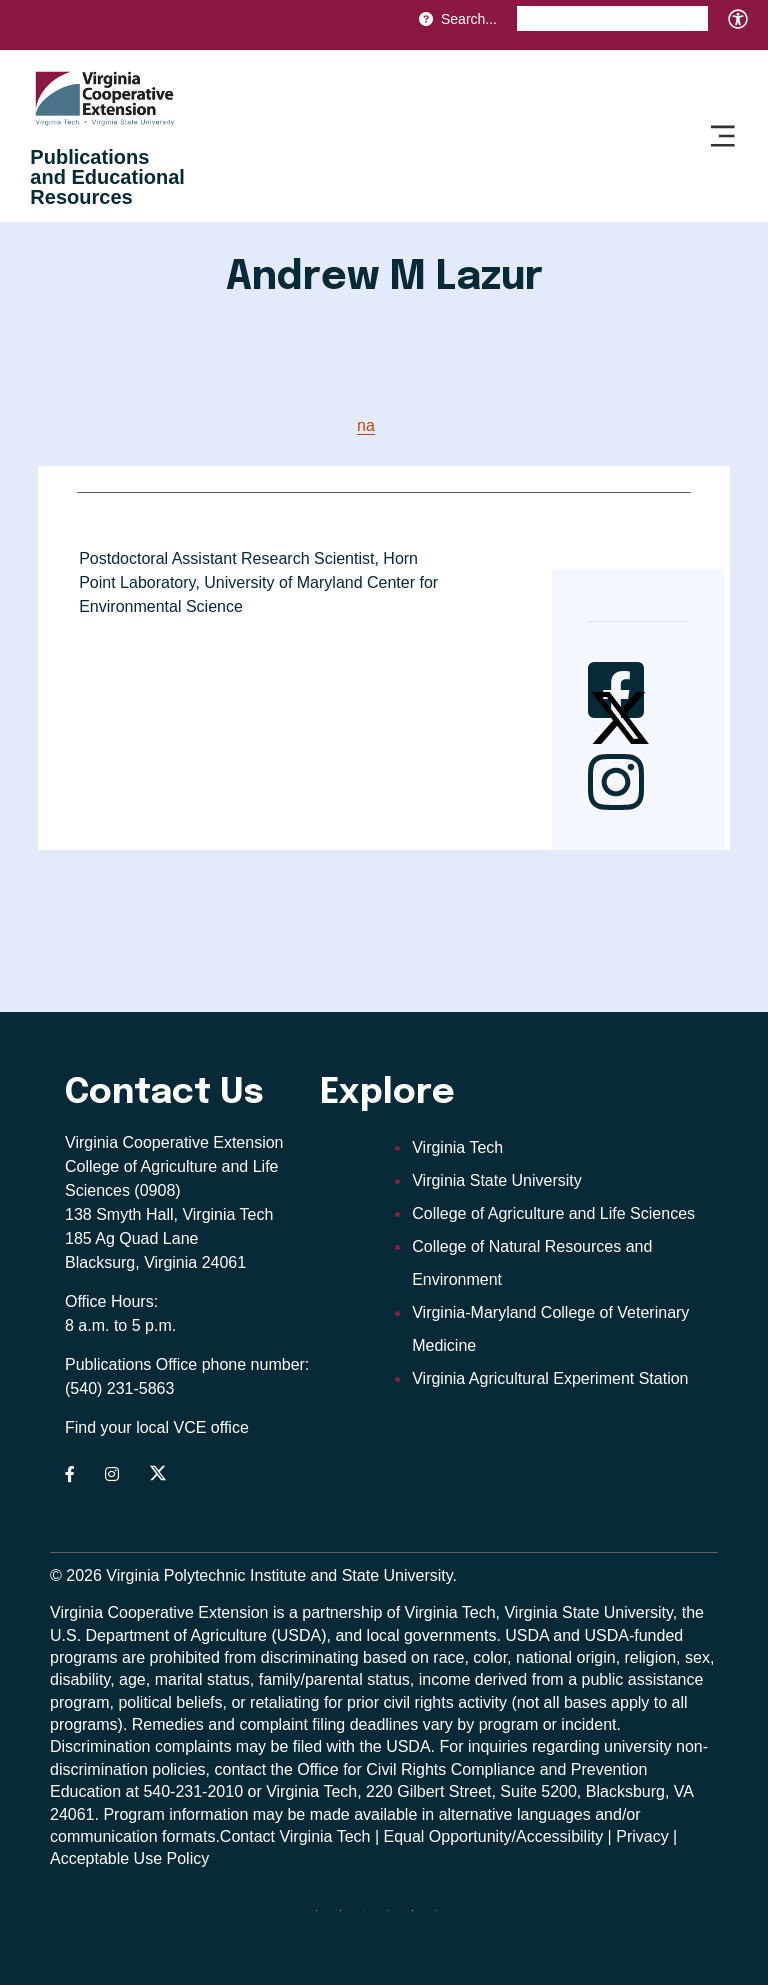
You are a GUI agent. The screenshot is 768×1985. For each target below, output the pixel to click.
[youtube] (444, 1918)
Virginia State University (497, 1180)
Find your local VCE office (157, 1427)
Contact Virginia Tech (295, 1836)
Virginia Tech (457, 1147)
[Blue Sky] (324, 1918)
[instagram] (396, 1918)
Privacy (642, 1836)
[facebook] (348, 1918)
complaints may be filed (238, 1746)
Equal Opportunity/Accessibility (494, 1836)
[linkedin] (420, 1918)
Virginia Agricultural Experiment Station (550, 1378)
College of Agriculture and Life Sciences (553, 1213)
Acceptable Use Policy (129, 1858)
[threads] (372, 1918)
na (366, 425)
